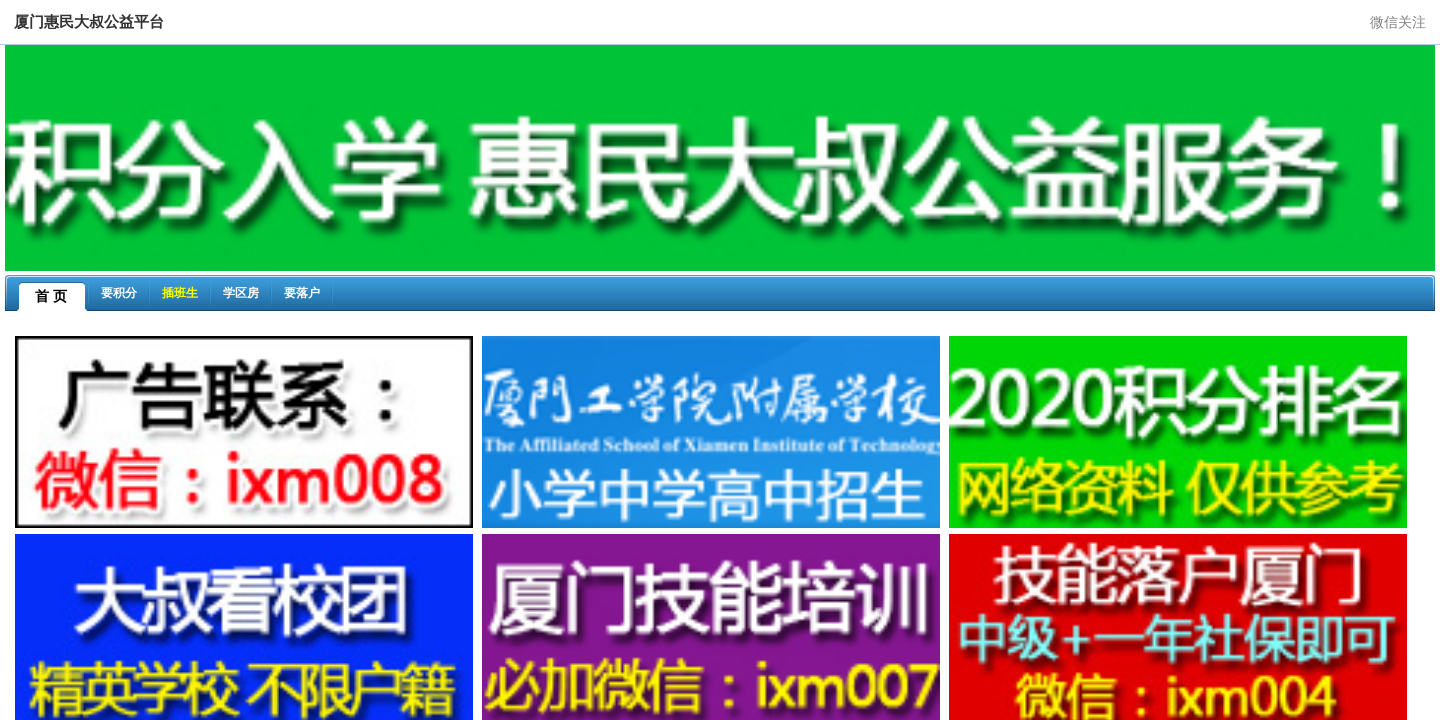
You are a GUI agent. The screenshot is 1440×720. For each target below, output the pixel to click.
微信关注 (1398, 22)
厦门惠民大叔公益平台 (89, 21)
